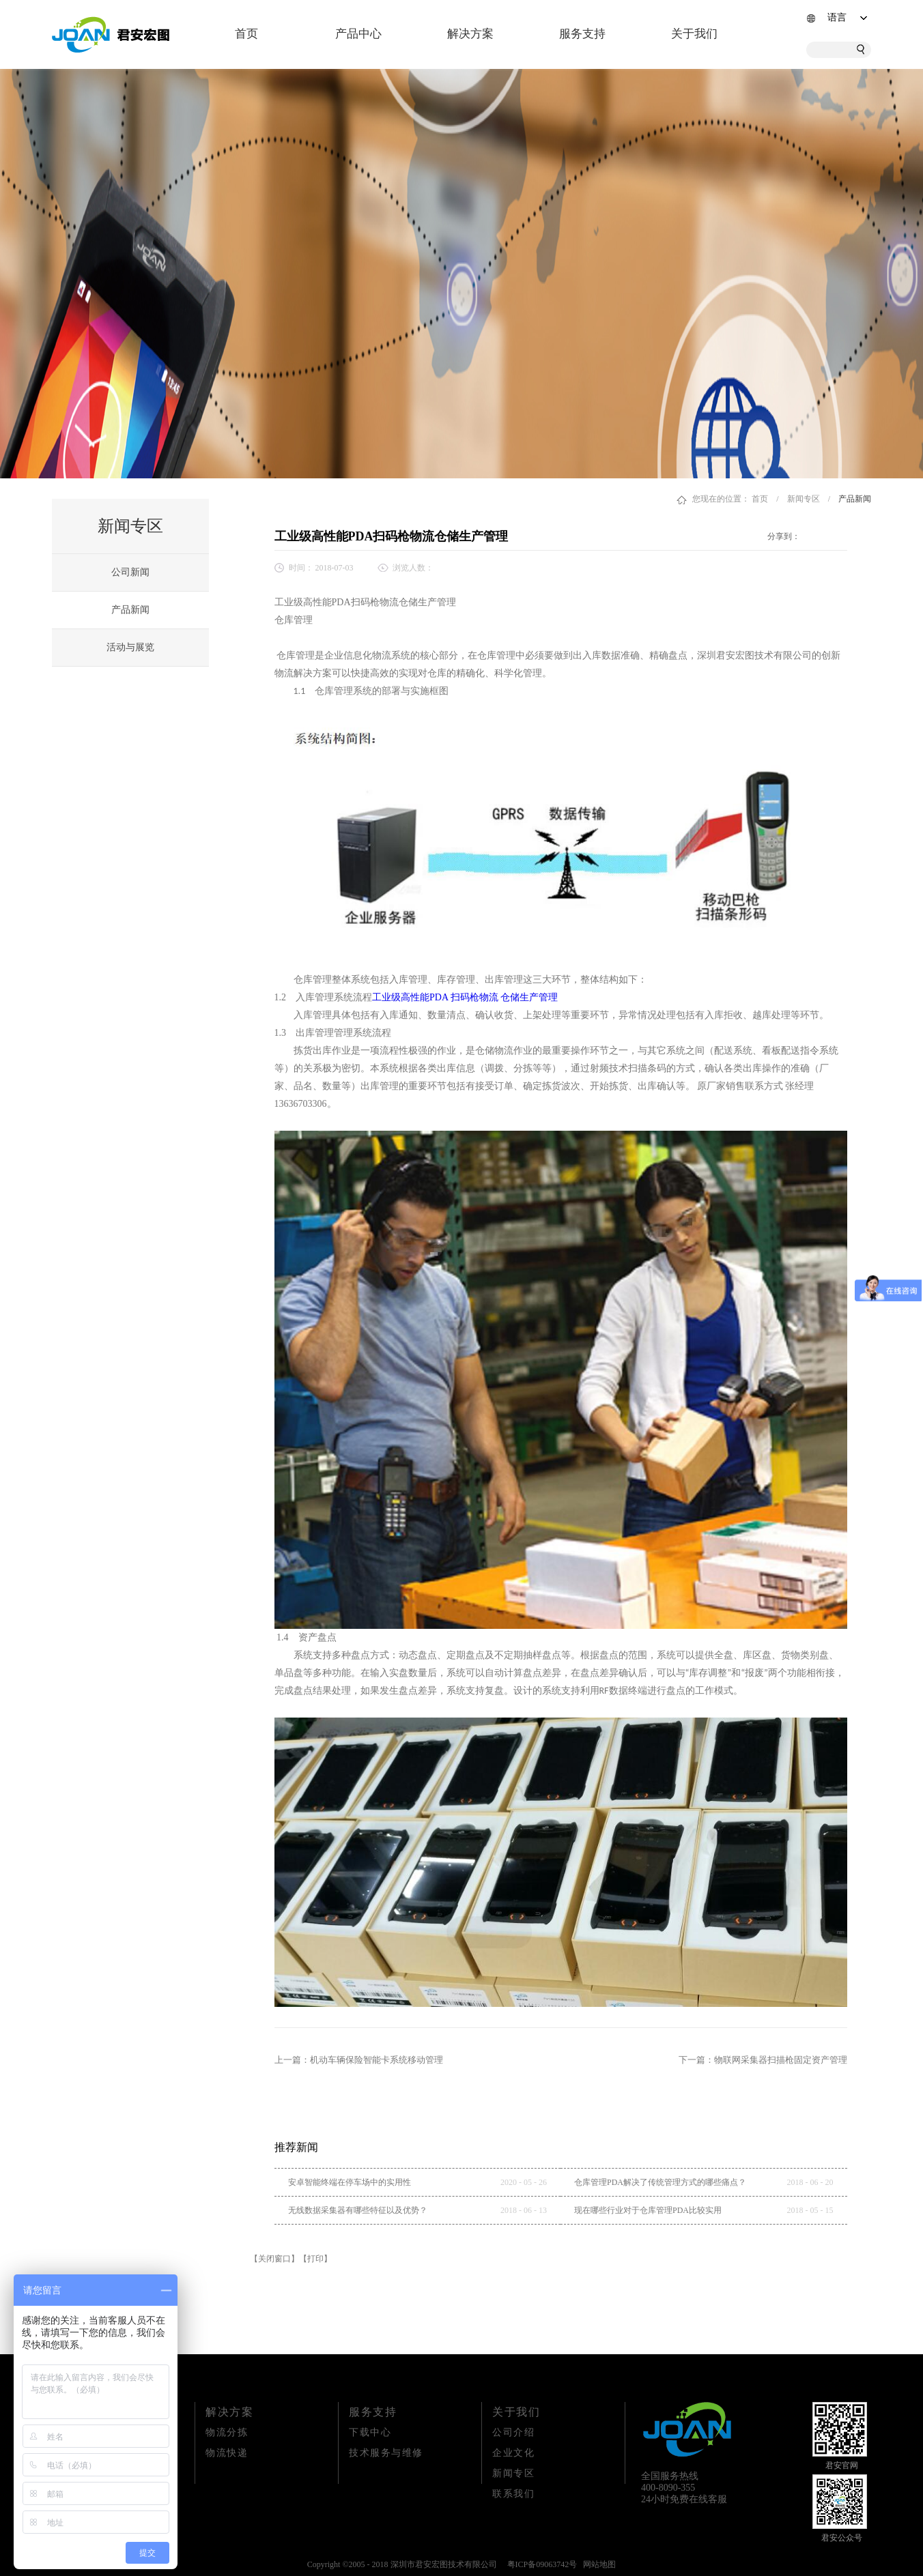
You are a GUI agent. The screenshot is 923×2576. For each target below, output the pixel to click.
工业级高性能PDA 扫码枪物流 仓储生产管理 (465, 997)
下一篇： (763, 2060)
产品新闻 (854, 499)
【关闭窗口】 (274, 2258)
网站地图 (597, 2564)
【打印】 (315, 2258)
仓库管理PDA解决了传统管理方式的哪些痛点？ (660, 2182)
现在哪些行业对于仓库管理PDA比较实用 (648, 2210)
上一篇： (358, 2060)
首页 (246, 33)
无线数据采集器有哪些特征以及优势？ (357, 2210)
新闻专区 (803, 499)
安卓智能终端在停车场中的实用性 (349, 2182)
